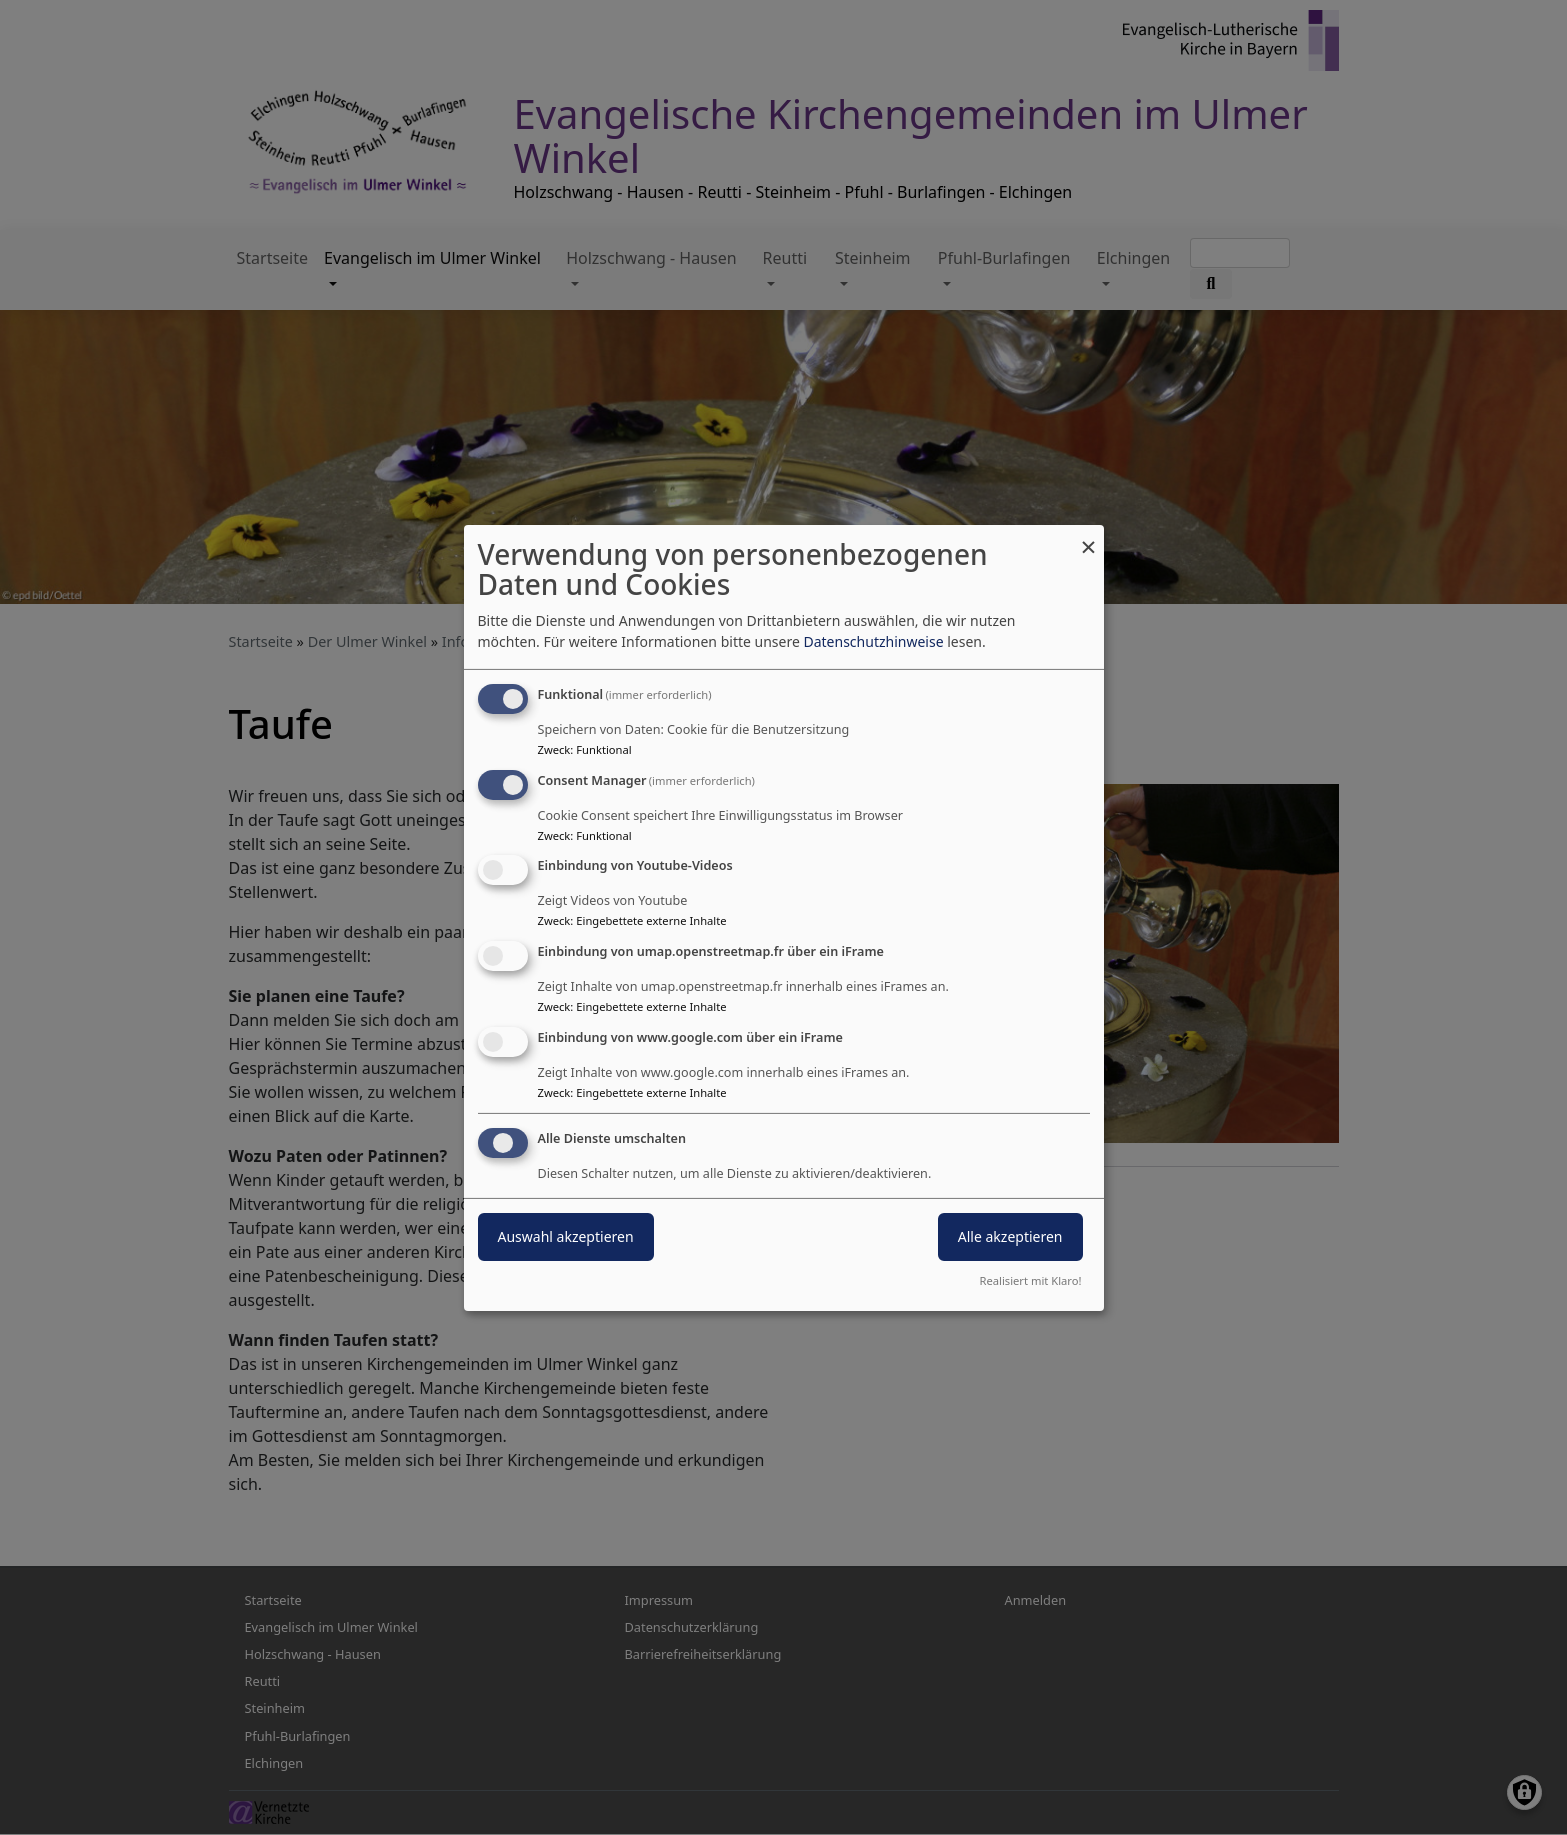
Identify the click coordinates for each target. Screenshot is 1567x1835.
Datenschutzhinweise (873, 641)
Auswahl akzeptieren (566, 1236)
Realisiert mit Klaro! (1031, 1280)
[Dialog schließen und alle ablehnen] (1089, 536)
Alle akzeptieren (1010, 1236)
